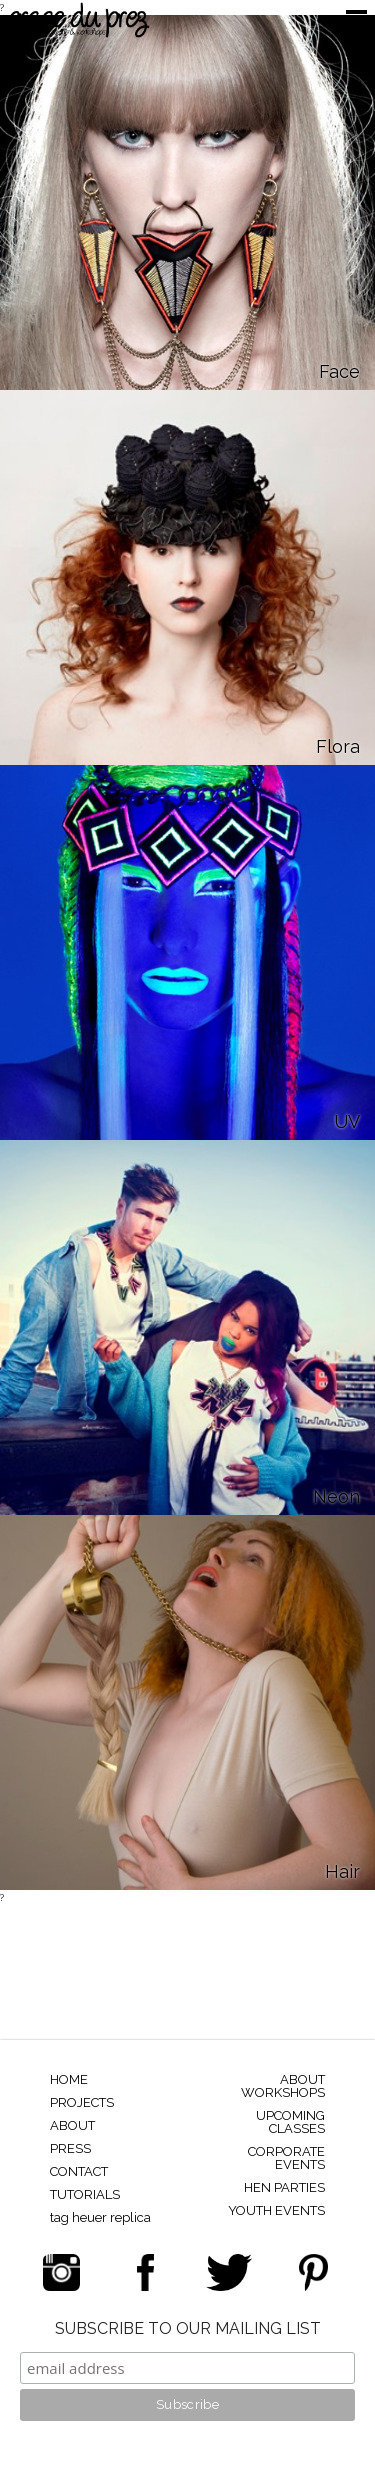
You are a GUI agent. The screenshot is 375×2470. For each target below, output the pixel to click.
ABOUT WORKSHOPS (283, 2086)
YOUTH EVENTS (276, 2210)
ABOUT (72, 2125)
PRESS (70, 2148)
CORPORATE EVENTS (286, 2158)
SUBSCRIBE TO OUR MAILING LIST (188, 2329)
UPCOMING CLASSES (290, 2122)
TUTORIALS (85, 2194)
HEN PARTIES (284, 2187)
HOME (69, 2079)
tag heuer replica (100, 2217)
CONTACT (79, 2171)
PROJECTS (82, 2102)
